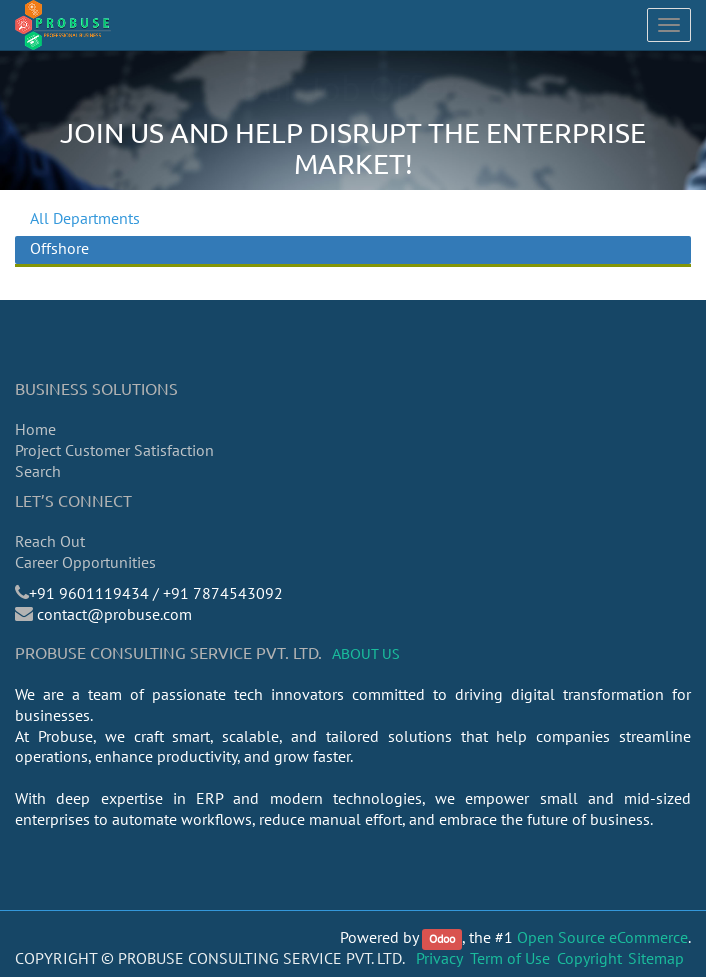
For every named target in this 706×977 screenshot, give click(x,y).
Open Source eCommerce (602, 937)
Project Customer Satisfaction (114, 450)
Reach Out (50, 541)
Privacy (439, 958)
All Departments (85, 218)
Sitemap (656, 958)
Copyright (589, 958)
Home (35, 429)
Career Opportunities (85, 562)
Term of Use (510, 958)
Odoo (442, 938)
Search (38, 471)
